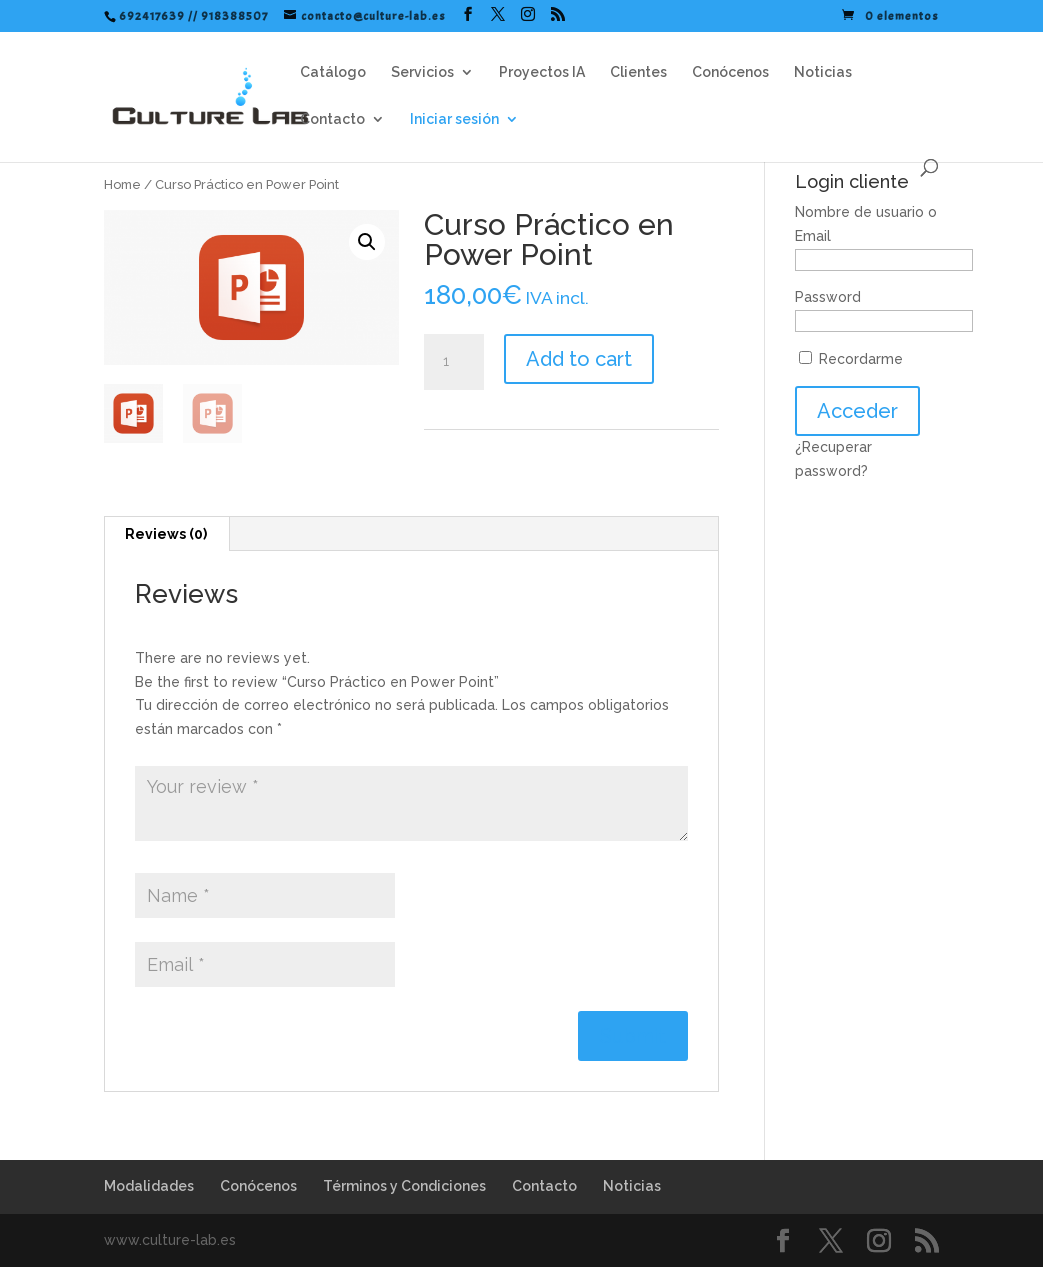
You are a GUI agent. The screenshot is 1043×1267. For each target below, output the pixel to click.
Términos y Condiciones (404, 1186)
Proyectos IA (542, 72)
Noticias (823, 72)
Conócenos (730, 72)
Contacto (332, 119)
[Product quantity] (454, 362)
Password (828, 297)
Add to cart (579, 359)
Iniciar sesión (454, 119)
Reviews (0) (166, 534)
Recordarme (851, 359)
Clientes (638, 72)
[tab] (166, 534)
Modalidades (149, 1186)
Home (122, 184)
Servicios (422, 72)
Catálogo (333, 72)
